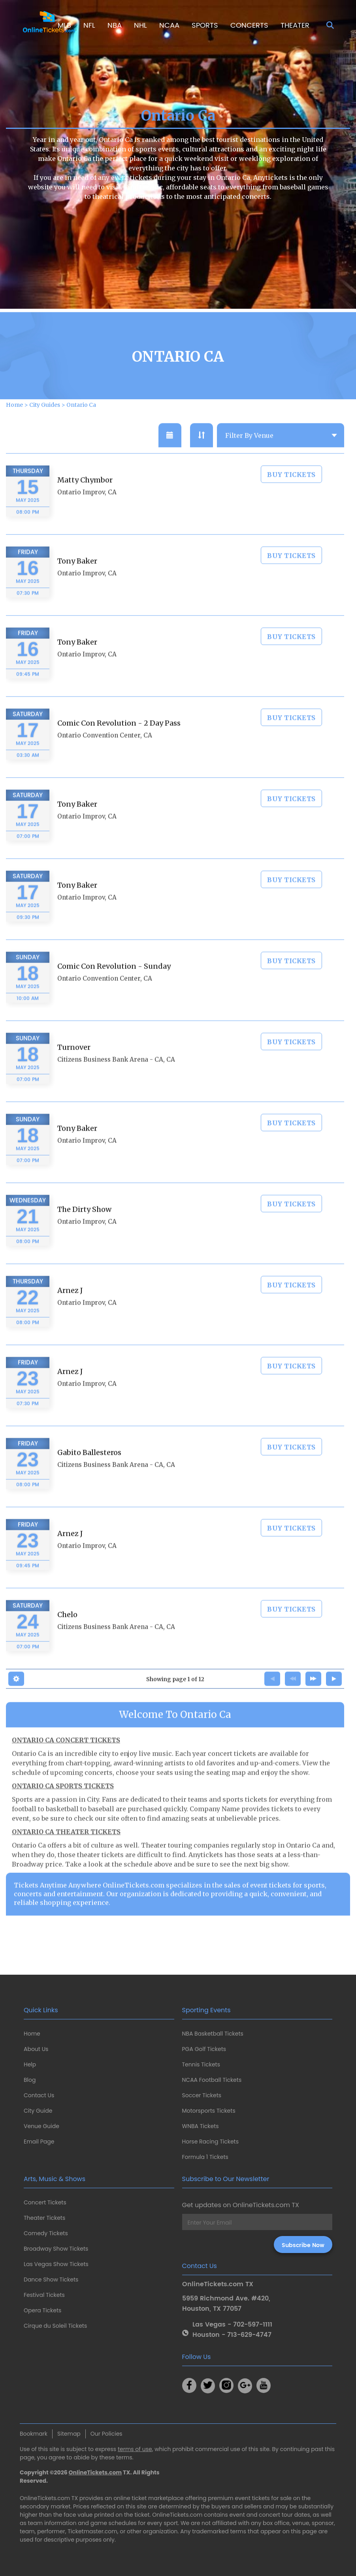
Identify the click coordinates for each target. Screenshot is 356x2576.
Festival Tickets (44, 2295)
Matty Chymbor (85, 504)
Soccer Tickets (202, 2095)
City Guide (38, 2111)
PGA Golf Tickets (204, 2049)
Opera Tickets (42, 2310)
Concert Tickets (45, 2202)
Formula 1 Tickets (205, 2157)
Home (32, 2034)
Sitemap (69, 2434)
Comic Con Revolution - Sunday (114, 990)
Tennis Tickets (201, 2064)
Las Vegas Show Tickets (56, 2264)
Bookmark (33, 2434)
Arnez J (70, 1314)
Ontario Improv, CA (87, 516)
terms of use (135, 2449)
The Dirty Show (84, 1233)
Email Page (39, 2141)
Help (30, 2064)
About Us (36, 2049)
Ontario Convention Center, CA (104, 759)
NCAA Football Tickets (212, 2080)
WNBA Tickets (200, 2126)
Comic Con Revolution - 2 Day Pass (119, 747)
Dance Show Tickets (51, 2279)
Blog (30, 2080)
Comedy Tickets (46, 2233)
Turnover (73, 1071)
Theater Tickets (44, 2218)
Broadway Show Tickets (56, 2249)
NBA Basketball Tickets (212, 2034)
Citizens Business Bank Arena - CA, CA (116, 1084)
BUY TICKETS (291, 499)
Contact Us (39, 2095)
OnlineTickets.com (95, 2472)
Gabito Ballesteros (89, 1476)
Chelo (67, 1638)
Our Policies (106, 2434)
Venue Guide (41, 2126)
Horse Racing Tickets (210, 2141)
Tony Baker (77, 585)
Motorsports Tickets (208, 2111)
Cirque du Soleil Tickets (55, 2326)
